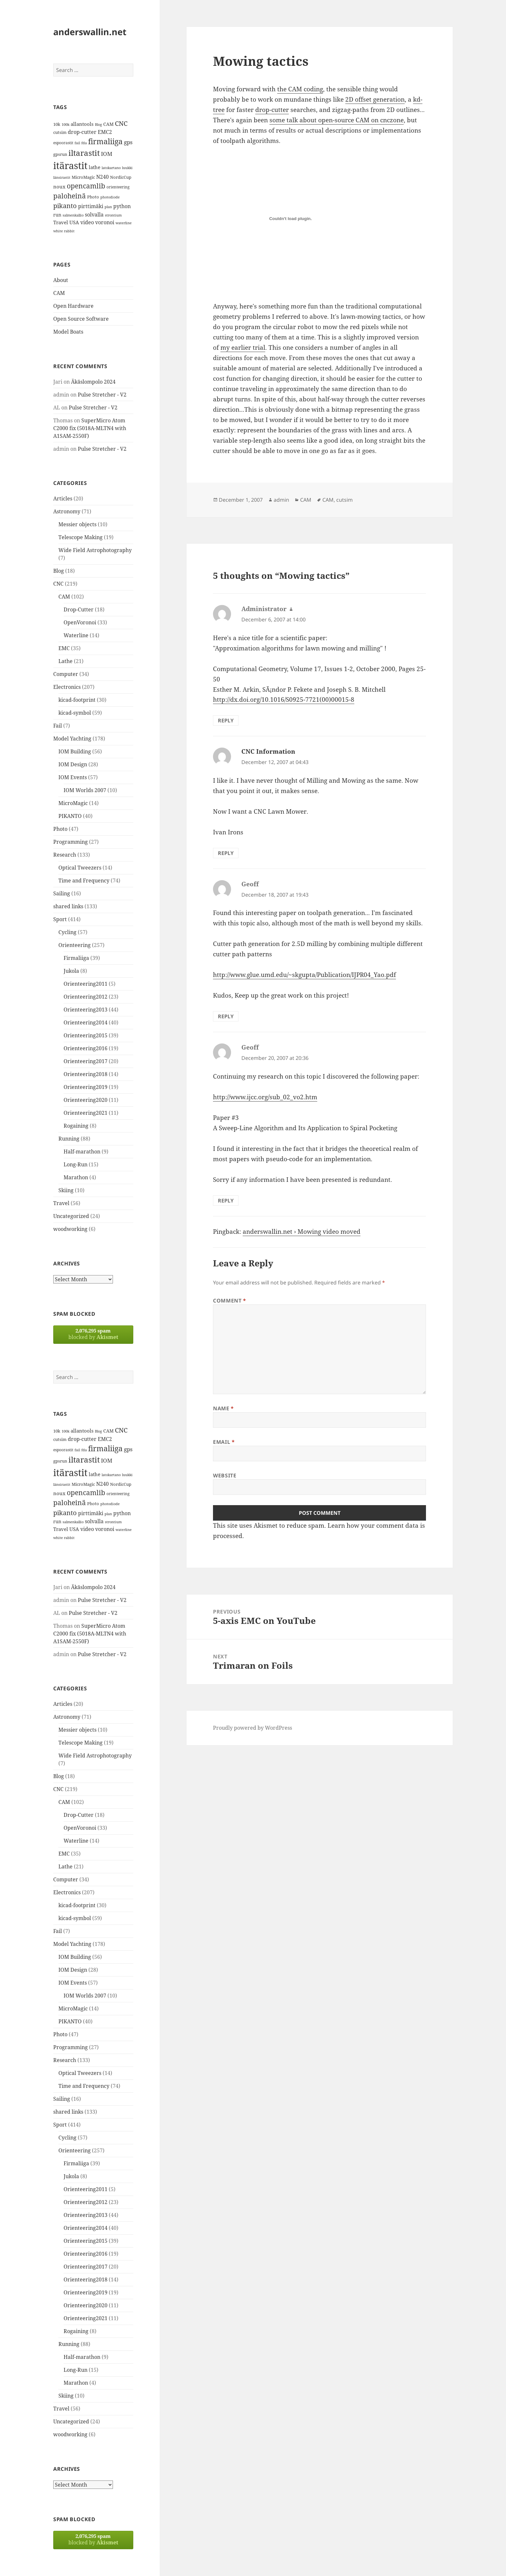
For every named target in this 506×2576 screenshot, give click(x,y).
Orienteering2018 (85, 1074)
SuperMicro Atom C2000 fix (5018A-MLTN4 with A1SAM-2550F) (89, 428)
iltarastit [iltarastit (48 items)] (84, 152)
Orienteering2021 (85, 1112)
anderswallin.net (89, 32)
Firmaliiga (76, 957)
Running (68, 1138)
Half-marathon (82, 1151)
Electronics (67, 686)
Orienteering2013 (85, 1009)
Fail (57, 725)
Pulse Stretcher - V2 (102, 394)
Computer (65, 674)
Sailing (61, 893)
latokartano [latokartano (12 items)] (111, 167)
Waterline (76, 635)
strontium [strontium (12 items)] (113, 215)
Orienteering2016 (85, 1048)
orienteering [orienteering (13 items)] (117, 187)
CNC (58, 583)
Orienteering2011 (85, 983)
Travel (61, 1203)
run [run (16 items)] (57, 215)
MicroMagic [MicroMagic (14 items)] (83, 177)
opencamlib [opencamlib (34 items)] (86, 185)
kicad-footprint (77, 699)
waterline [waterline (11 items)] (124, 223)
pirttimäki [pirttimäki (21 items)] (90, 206)
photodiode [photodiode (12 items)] (110, 197)
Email (224, 1441)
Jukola (71, 970)
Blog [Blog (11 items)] (98, 124)
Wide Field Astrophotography (95, 550)
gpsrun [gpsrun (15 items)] (60, 154)
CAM (59, 293)
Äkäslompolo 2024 (93, 381)
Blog (58, 570)
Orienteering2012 (85, 996)
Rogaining (76, 1125)
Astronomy (66, 511)
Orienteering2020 (85, 1099)
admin (281, 499)
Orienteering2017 (85, 1061)
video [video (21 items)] (87, 222)
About (60, 280)
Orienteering (74, 945)
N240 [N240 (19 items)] (102, 176)
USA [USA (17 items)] (74, 222)
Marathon (76, 1177)
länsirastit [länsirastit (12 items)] (61, 177)
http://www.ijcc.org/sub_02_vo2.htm (265, 1097)
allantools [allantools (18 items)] (82, 124)
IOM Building (74, 751)
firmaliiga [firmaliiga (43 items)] (105, 141)
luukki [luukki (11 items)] (127, 168)
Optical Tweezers (79, 867)
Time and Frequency (83, 880)
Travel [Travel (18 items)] (60, 222)
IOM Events (72, 777)
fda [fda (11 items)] (84, 143)
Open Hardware (73, 305)
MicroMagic (73, 803)
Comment (229, 1300)
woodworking (70, 1229)
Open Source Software (81, 318)
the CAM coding (300, 89)
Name (223, 1408)
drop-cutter (272, 110)
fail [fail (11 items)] (77, 143)
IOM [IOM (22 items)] (106, 153)
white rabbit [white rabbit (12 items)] (64, 230)
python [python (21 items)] (122, 206)
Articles (62, 498)
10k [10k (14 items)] (56, 124)
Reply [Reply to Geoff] (226, 1016)
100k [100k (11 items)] (65, 124)
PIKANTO (70, 816)
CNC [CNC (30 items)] (121, 123)
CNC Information (268, 751)
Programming (70, 841)
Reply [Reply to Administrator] (226, 720)
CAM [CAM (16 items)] (108, 124)
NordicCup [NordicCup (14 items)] (120, 177)
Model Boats (68, 331)
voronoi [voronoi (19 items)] (104, 222)
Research (64, 854)
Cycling (67, 932)
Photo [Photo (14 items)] (93, 197)
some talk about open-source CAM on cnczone (336, 120)
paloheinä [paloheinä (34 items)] (69, 195)
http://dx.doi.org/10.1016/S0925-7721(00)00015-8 (283, 699)
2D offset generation (375, 99)
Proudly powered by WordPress (252, 1727)
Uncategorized (71, 1216)
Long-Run (75, 1164)
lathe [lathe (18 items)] (94, 167)
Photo (60, 828)
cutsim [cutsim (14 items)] (59, 132)
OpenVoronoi (80, 622)
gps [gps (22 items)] (128, 142)
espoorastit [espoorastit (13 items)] (63, 143)
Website (224, 1475)
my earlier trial (242, 347)
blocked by (93, 1334)
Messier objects (77, 524)
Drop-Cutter (79, 609)
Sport (60, 919)
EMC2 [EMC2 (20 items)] (105, 132)
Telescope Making (80, 537)
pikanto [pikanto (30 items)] (65, 205)
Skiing (66, 1190)
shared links (68, 906)
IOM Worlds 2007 (85, 790)
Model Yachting (72, 738)
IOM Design (72, 764)
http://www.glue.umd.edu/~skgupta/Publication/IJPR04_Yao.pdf (304, 975)
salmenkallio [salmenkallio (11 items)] (73, 215)
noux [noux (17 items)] (59, 186)
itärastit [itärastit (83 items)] (70, 165)
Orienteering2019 (85, 1087)
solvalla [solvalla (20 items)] (94, 214)
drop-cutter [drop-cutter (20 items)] (82, 132)
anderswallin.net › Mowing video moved (301, 1231)
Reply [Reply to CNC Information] (226, 853)
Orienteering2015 (85, 1035)
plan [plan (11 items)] (108, 207)
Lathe (65, 661)
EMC (64, 648)
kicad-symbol (74, 712)
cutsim (344, 499)
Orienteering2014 (85, 1022)
